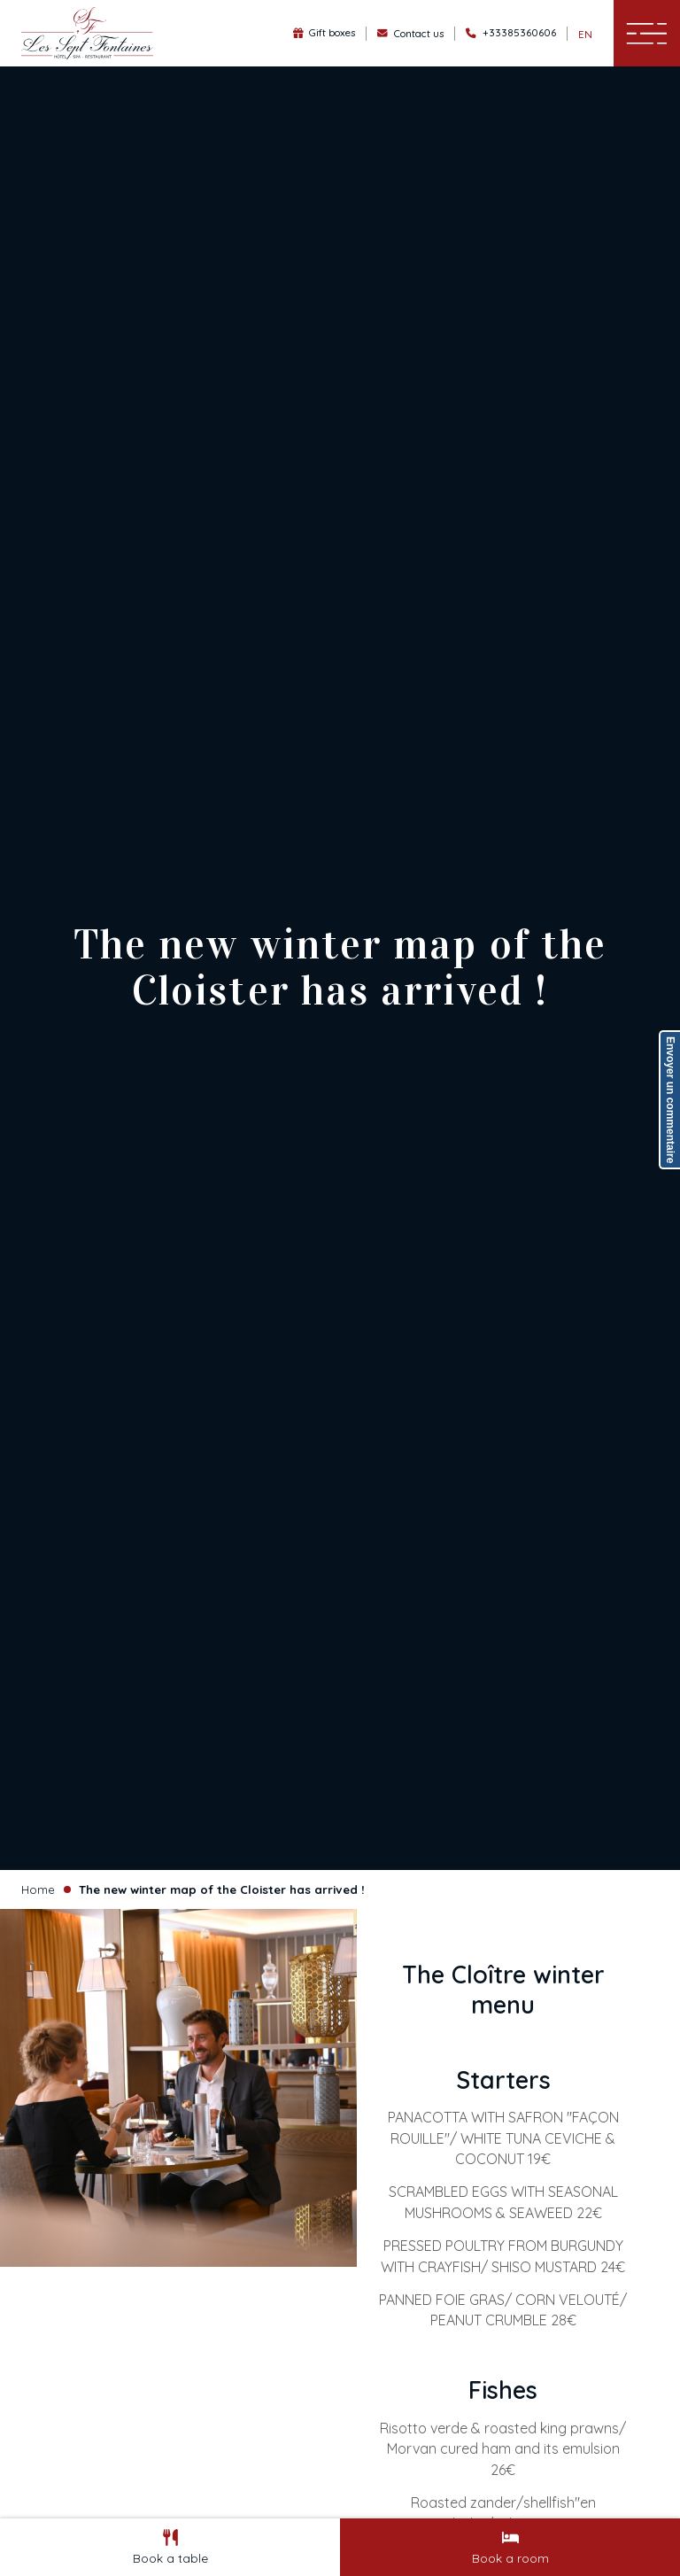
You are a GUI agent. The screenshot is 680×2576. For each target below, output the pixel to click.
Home (38, 1889)
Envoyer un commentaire (670, 1099)
